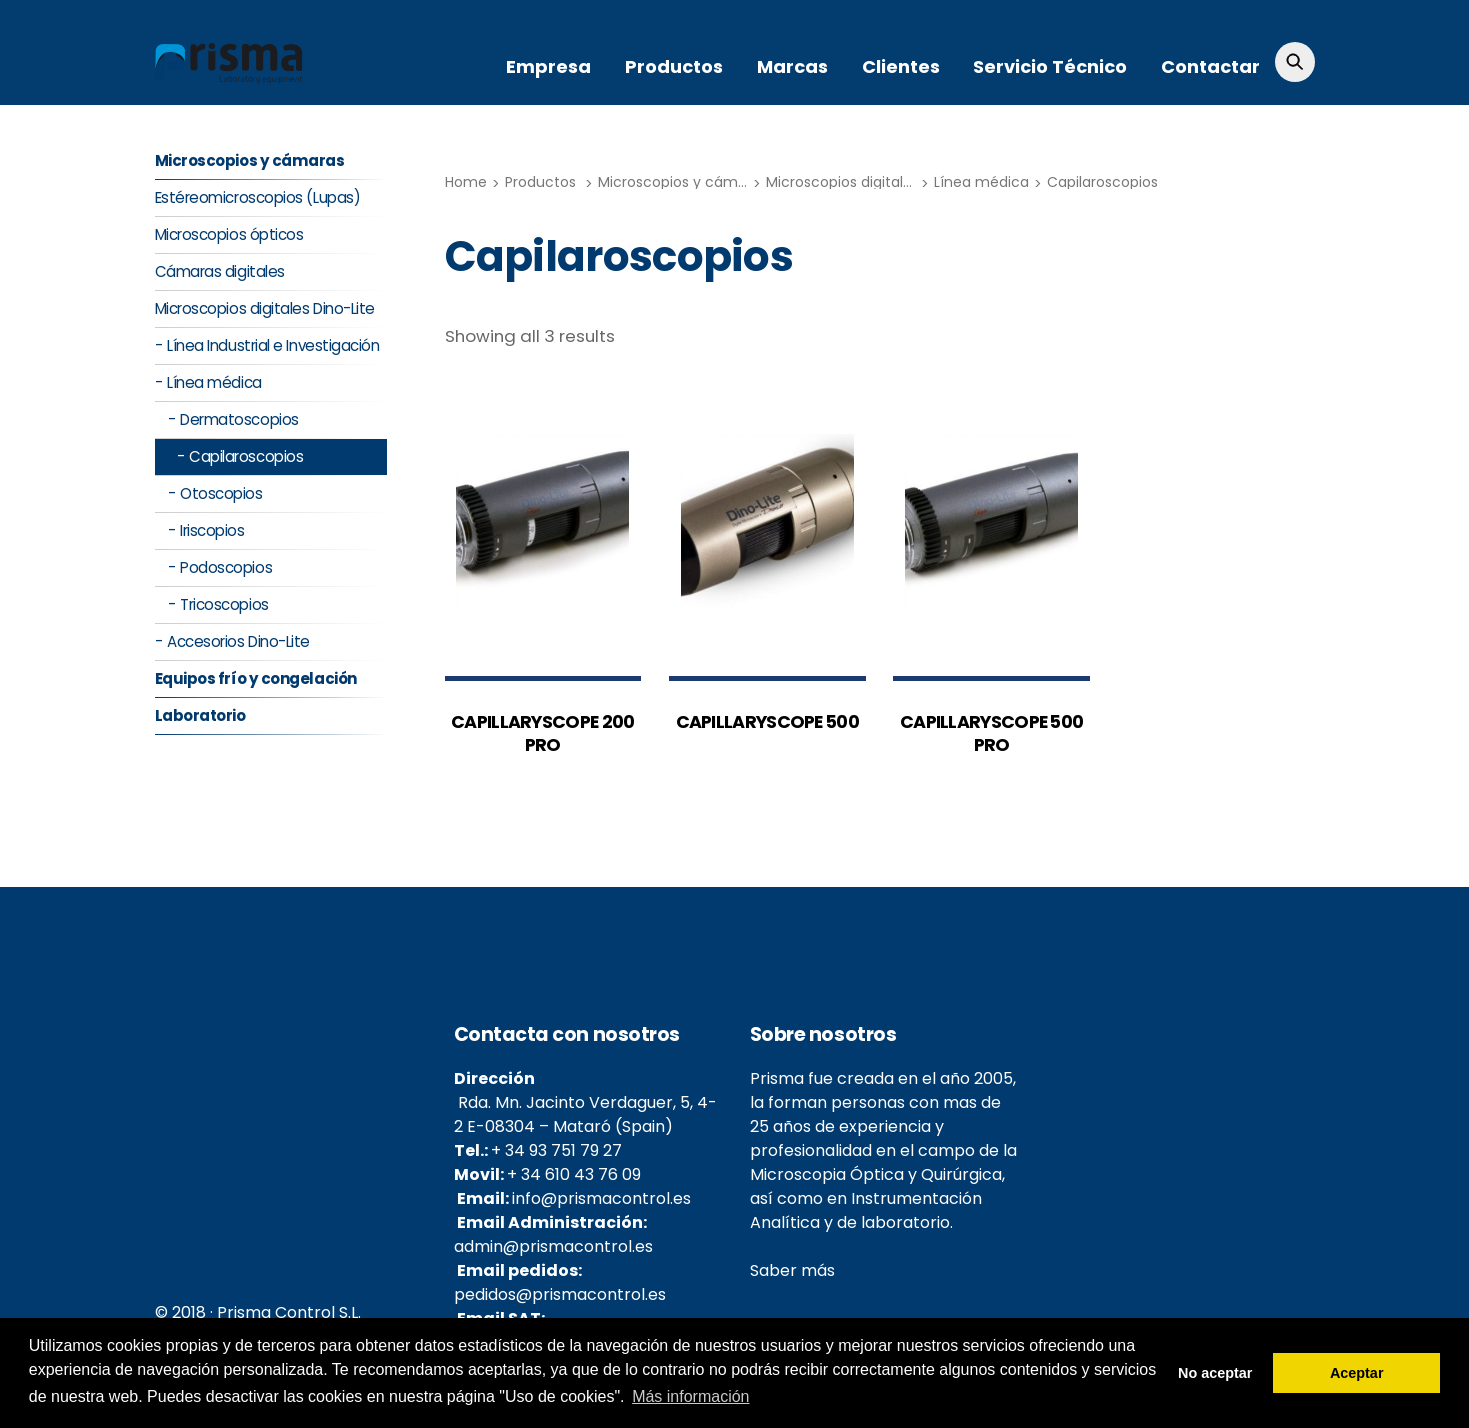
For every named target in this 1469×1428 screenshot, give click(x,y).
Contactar (1210, 66)
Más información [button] (690, 1396)
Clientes (901, 66)
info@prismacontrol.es (601, 1199)
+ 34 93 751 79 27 (556, 1151)
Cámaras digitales (220, 272)
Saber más (792, 1271)
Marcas (792, 66)
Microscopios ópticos (229, 235)
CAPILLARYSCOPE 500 (767, 721)
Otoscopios (221, 494)
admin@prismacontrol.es (553, 1247)
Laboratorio (200, 716)
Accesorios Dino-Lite (238, 642)
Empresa (548, 66)
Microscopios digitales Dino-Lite (876, 182)
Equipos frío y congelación (256, 679)
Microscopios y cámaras (683, 182)
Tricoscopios (224, 605)
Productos (674, 66)
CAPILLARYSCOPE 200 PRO (542, 733)
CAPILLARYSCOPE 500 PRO (991, 733)
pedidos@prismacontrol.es (560, 1295)
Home (466, 182)
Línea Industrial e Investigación (273, 346)
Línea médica (981, 182)
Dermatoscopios (239, 420)
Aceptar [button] (1357, 1373)
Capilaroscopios (1102, 182)
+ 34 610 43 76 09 (574, 1175)
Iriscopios (212, 531)
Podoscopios (226, 568)
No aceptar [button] (1215, 1373)
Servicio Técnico (1050, 66)
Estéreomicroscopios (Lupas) (258, 198)
